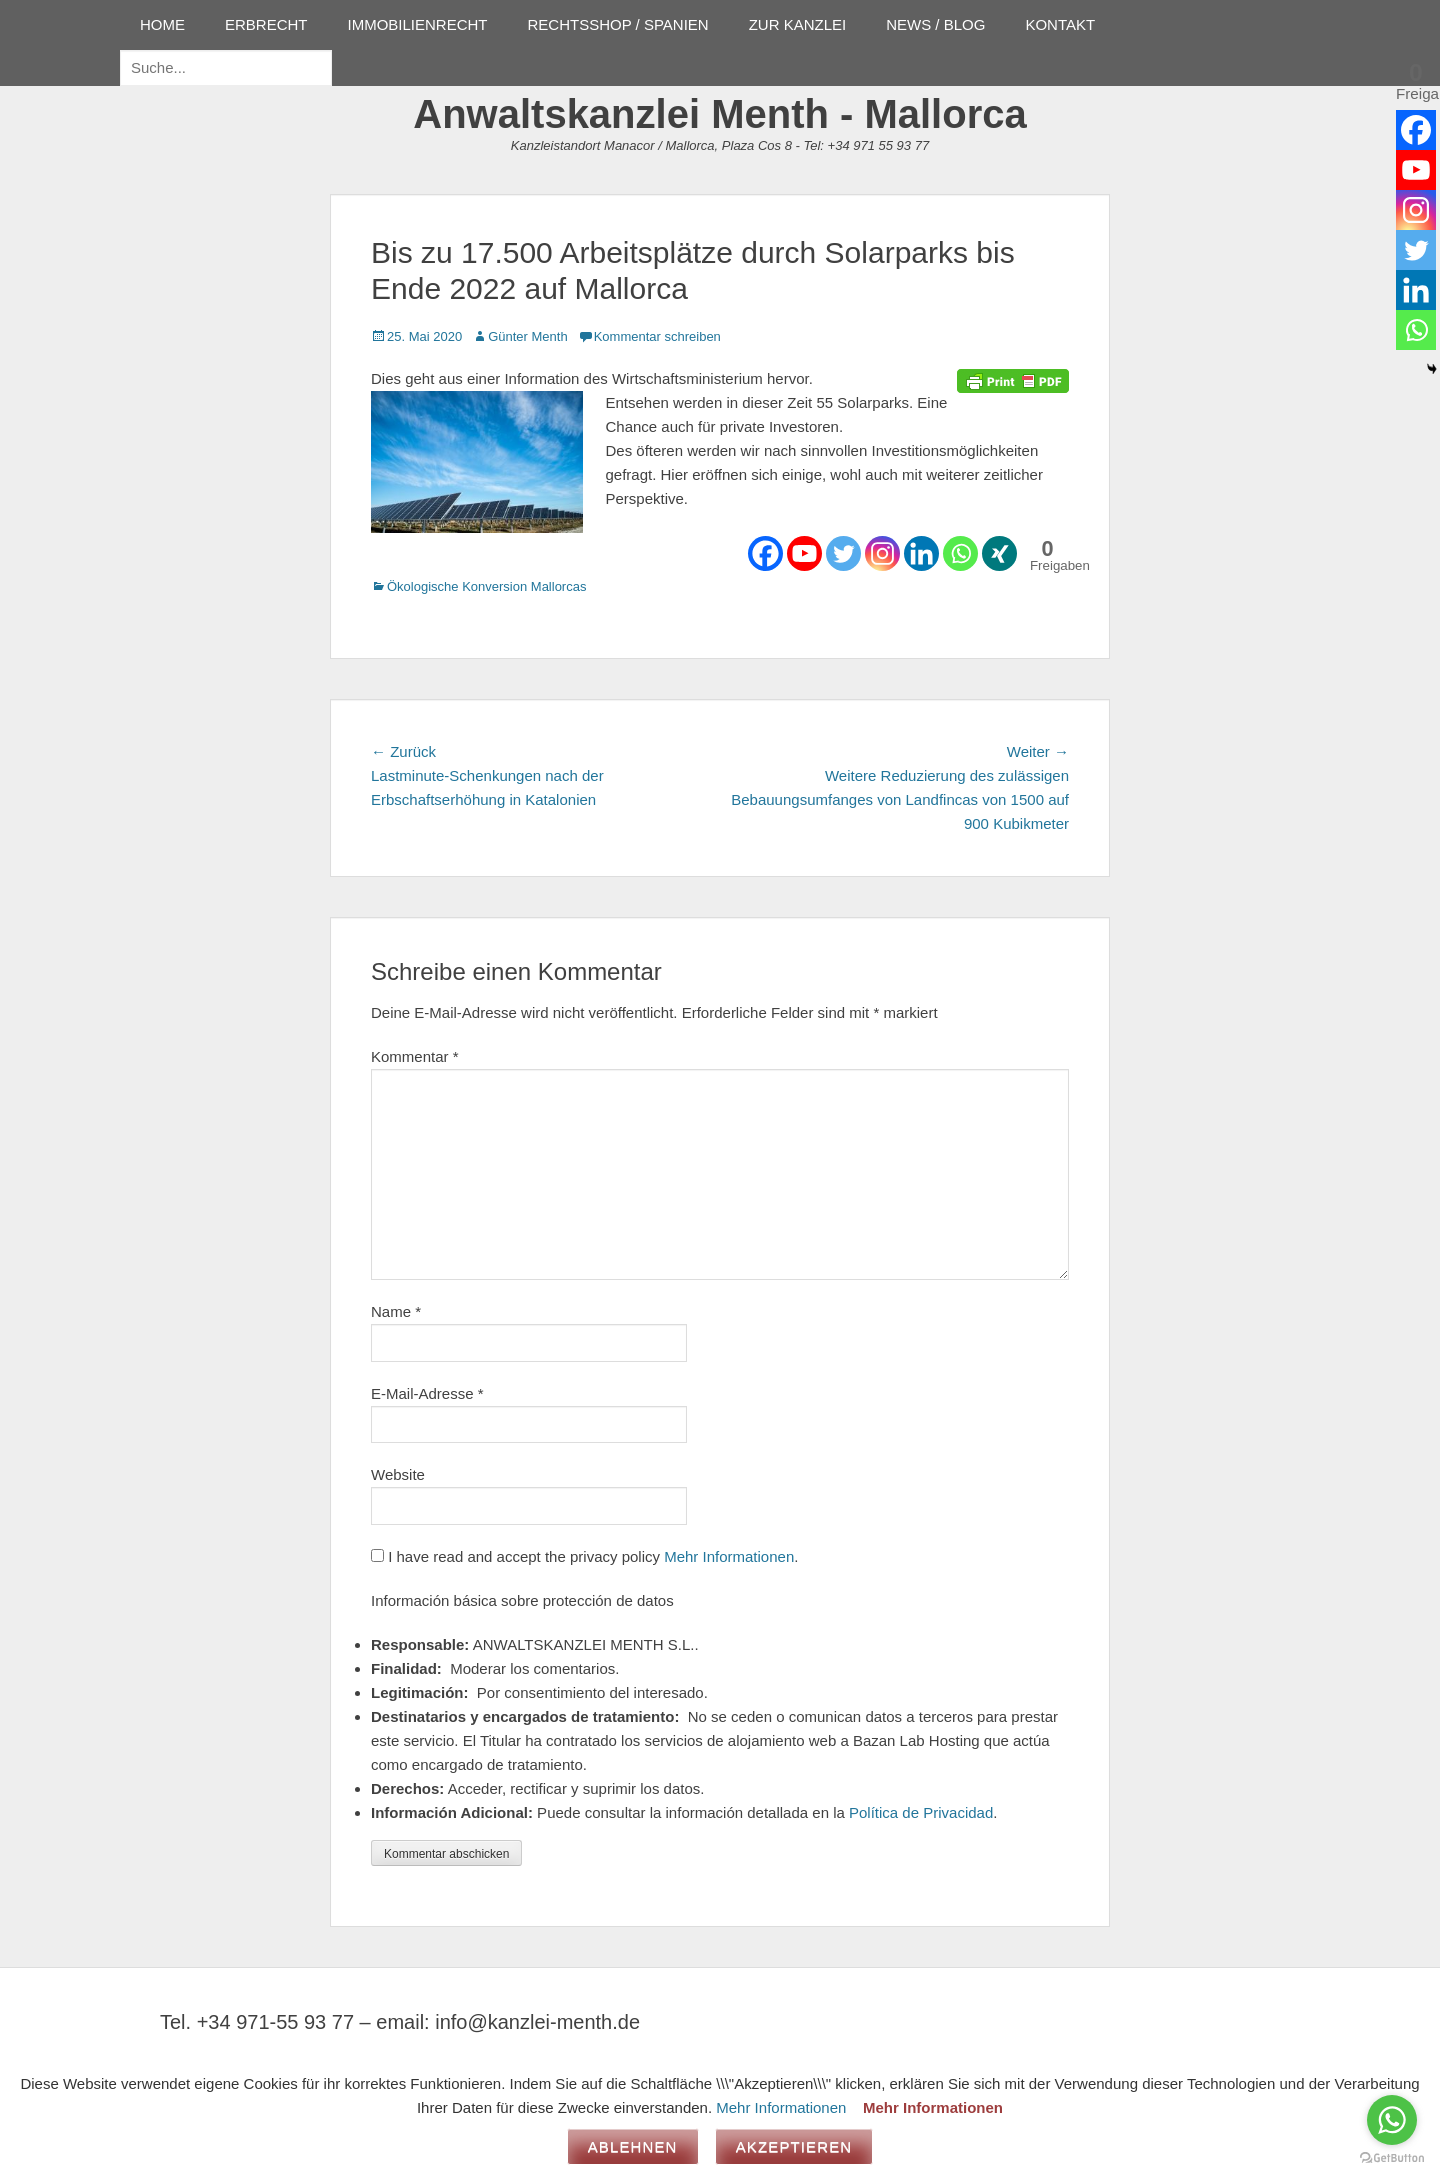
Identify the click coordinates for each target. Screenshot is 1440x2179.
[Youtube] (804, 553)
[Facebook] (765, 553)
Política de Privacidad (921, 1812)
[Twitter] (843, 553)
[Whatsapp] (960, 553)
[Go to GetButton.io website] (1392, 2158)
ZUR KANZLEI (798, 24)
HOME (162, 24)
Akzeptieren (794, 2146)
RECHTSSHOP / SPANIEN (618, 24)
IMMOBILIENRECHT (418, 24)
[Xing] (999, 553)
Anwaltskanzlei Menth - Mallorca (719, 114)
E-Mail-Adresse (427, 1393)
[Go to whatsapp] (1392, 2120)
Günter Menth (528, 336)
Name (396, 1311)
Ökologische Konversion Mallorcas (486, 586)
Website (398, 1474)
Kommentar (415, 1056)
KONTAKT (1060, 24)
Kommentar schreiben (657, 336)
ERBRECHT (266, 24)
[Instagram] (882, 553)
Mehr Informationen (729, 1556)
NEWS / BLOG (935, 24)
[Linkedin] (921, 553)
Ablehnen (633, 2146)
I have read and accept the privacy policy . (584, 1556)
